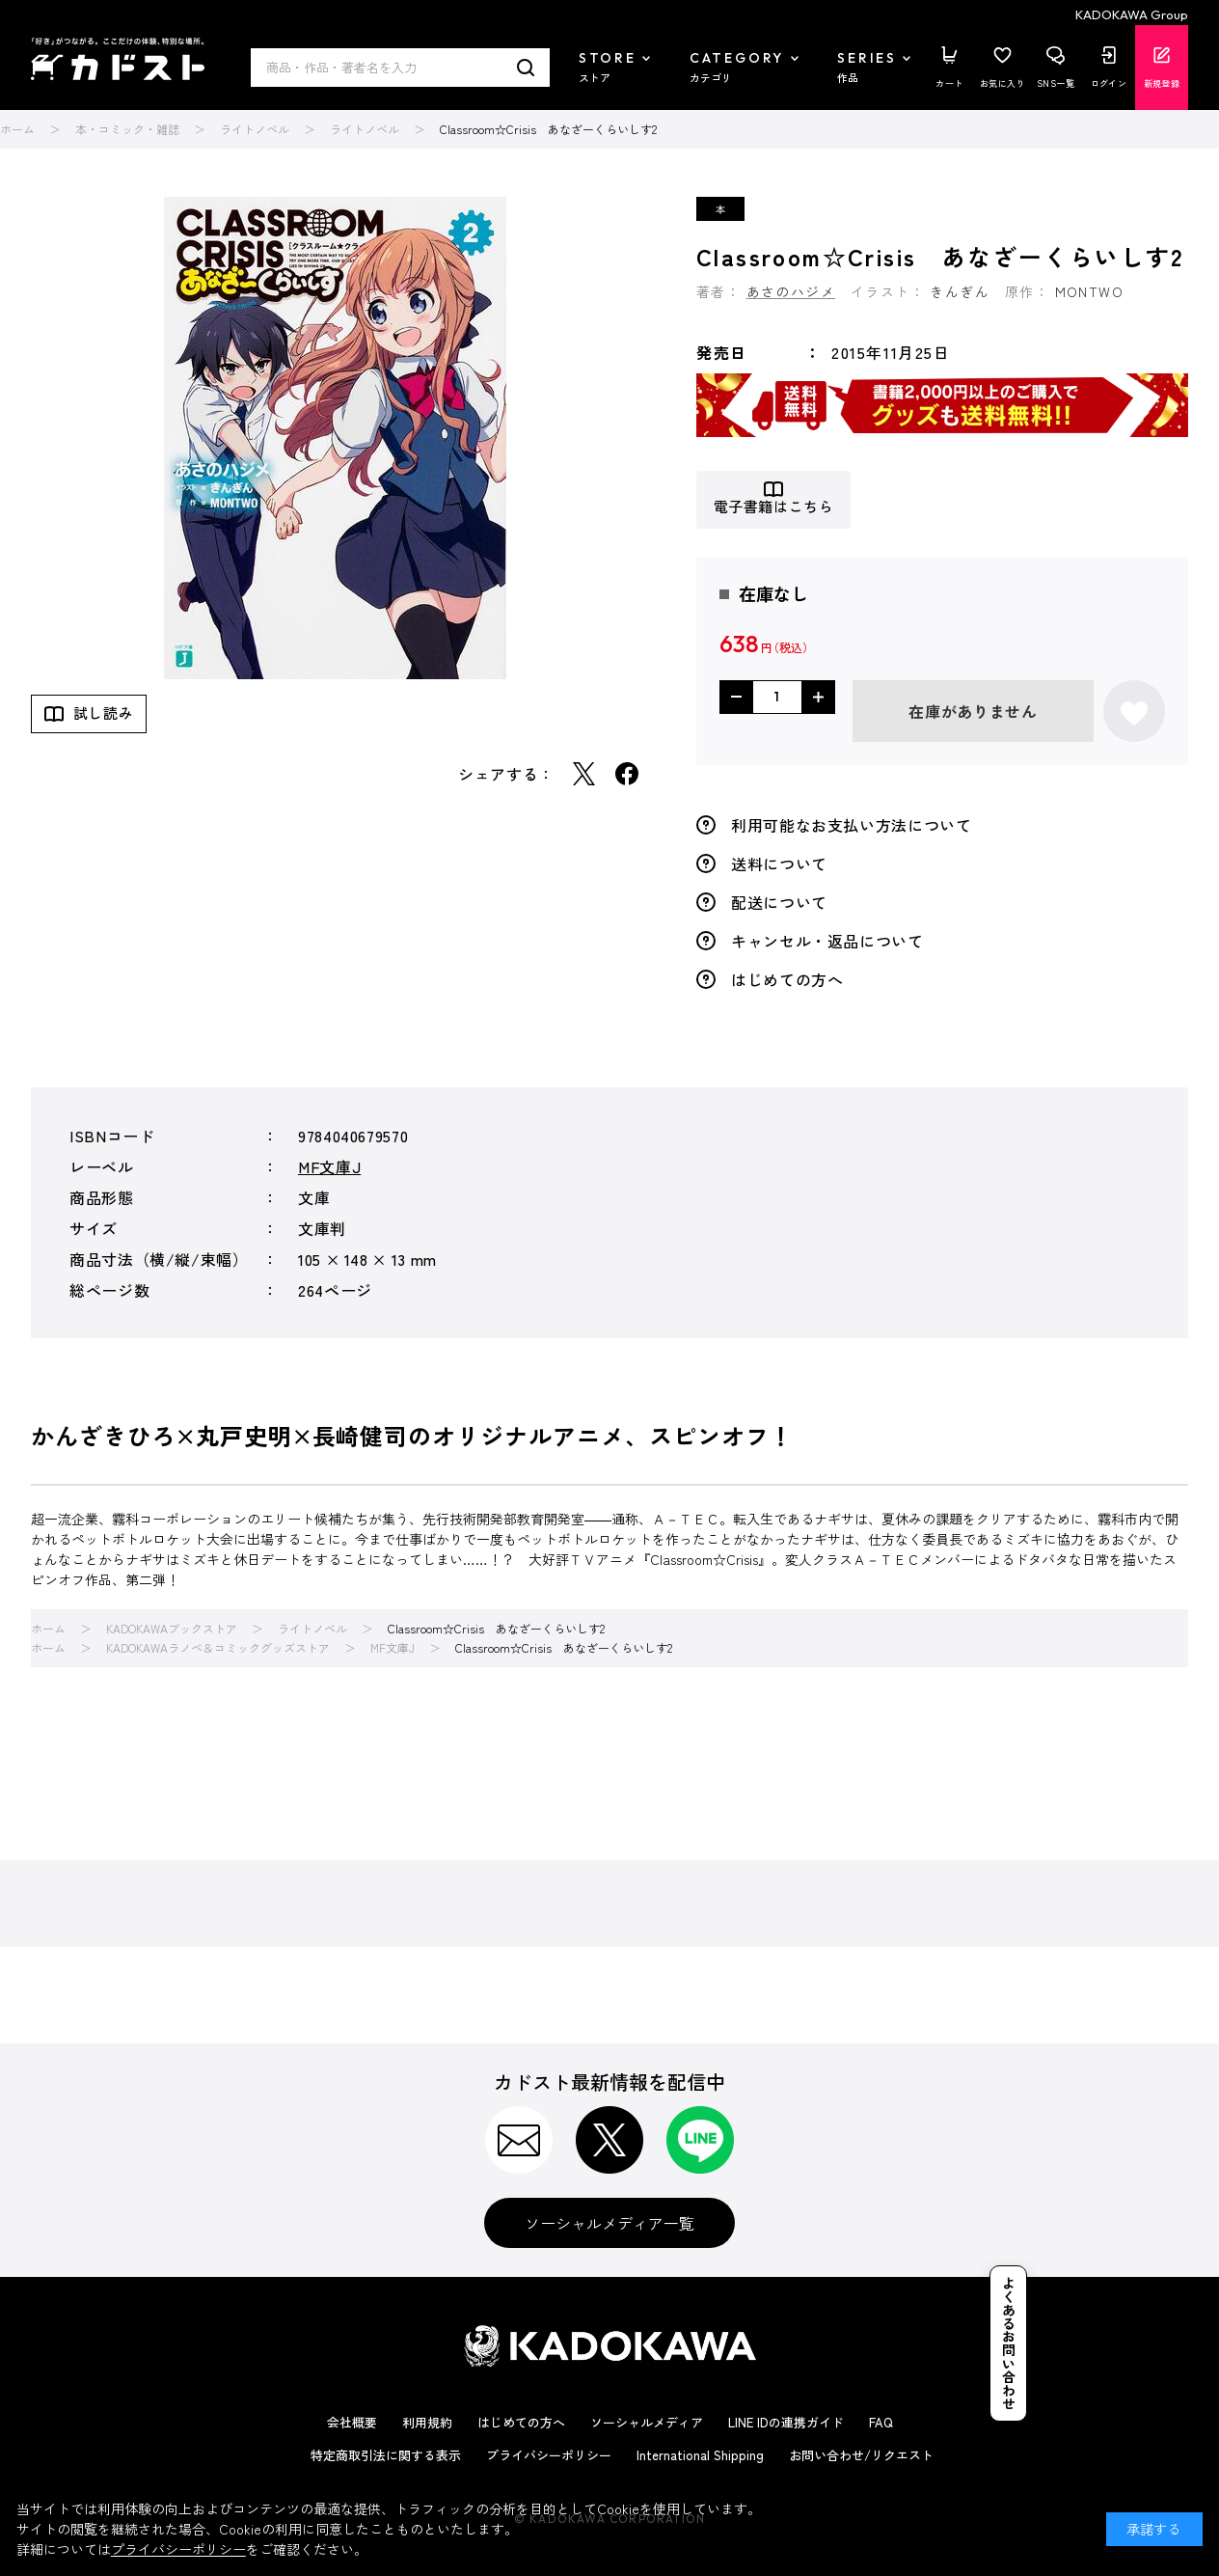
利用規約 (427, 2422)
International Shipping (700, 2455)
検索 (526, 67)
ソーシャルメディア (646, 2422)
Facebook (626, 773)
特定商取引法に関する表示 (386, 2455)
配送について (779, 902)
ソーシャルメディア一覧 (609, 2222)
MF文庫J (329, 1166)
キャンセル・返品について (827, 940)
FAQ (881, 2422)
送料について (779, 863)
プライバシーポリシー (548, 2455)
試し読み (103, 712)
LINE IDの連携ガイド (786, 2422)
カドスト (117, 59)
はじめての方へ (787, 979)
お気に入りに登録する (1134, 711)
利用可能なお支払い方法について (851, 824)
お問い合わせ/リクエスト (861, 2455)
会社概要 (352, 2422)
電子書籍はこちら (774, 507)
